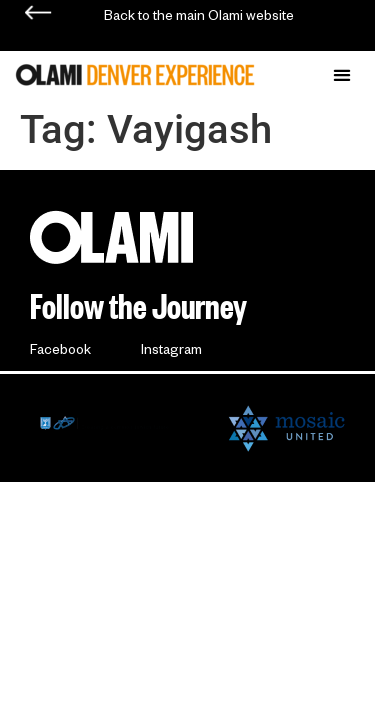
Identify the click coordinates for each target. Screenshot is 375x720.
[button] (341, 74)
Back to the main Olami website (199, 18)
